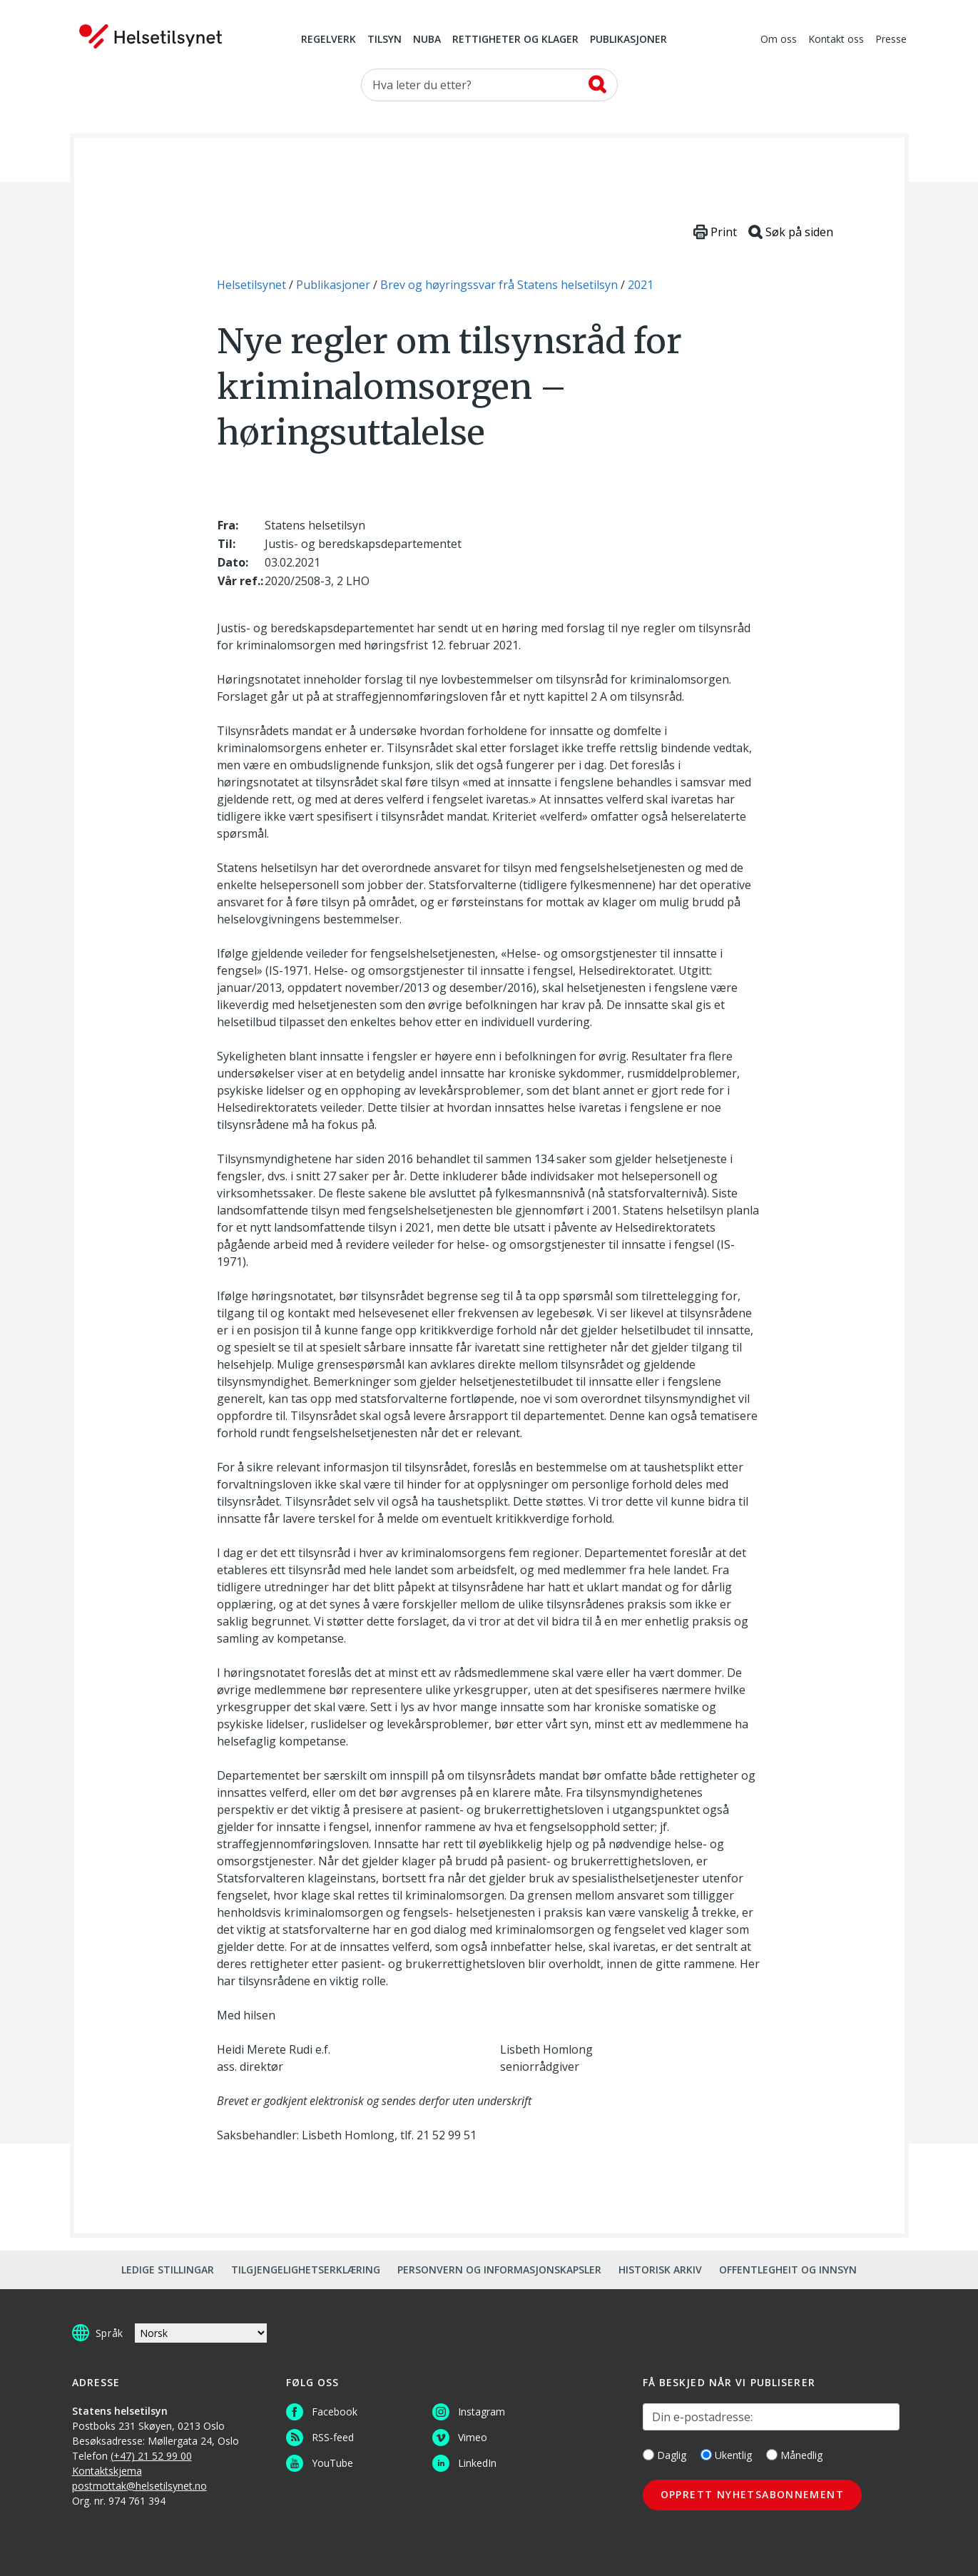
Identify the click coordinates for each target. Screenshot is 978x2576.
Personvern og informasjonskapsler (499, 2269)
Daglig (664, 2455)
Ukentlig (726, 2455)
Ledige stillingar (167, 2269)
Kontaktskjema (107, 2471)
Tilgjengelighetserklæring (305, 2269)
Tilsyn (384, 40)
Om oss (778, 40)
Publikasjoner (628, 40)
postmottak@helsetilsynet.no (139, 2486)
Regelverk (328, 40)
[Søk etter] (489, 85)
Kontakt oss (836, 40)
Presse (891, 40)
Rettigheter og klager (515, 40)
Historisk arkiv (660, 2269)
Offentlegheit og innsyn (788, 2269)
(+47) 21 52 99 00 (151, 2456)
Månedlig (794, 2455)
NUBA (427, 40)
